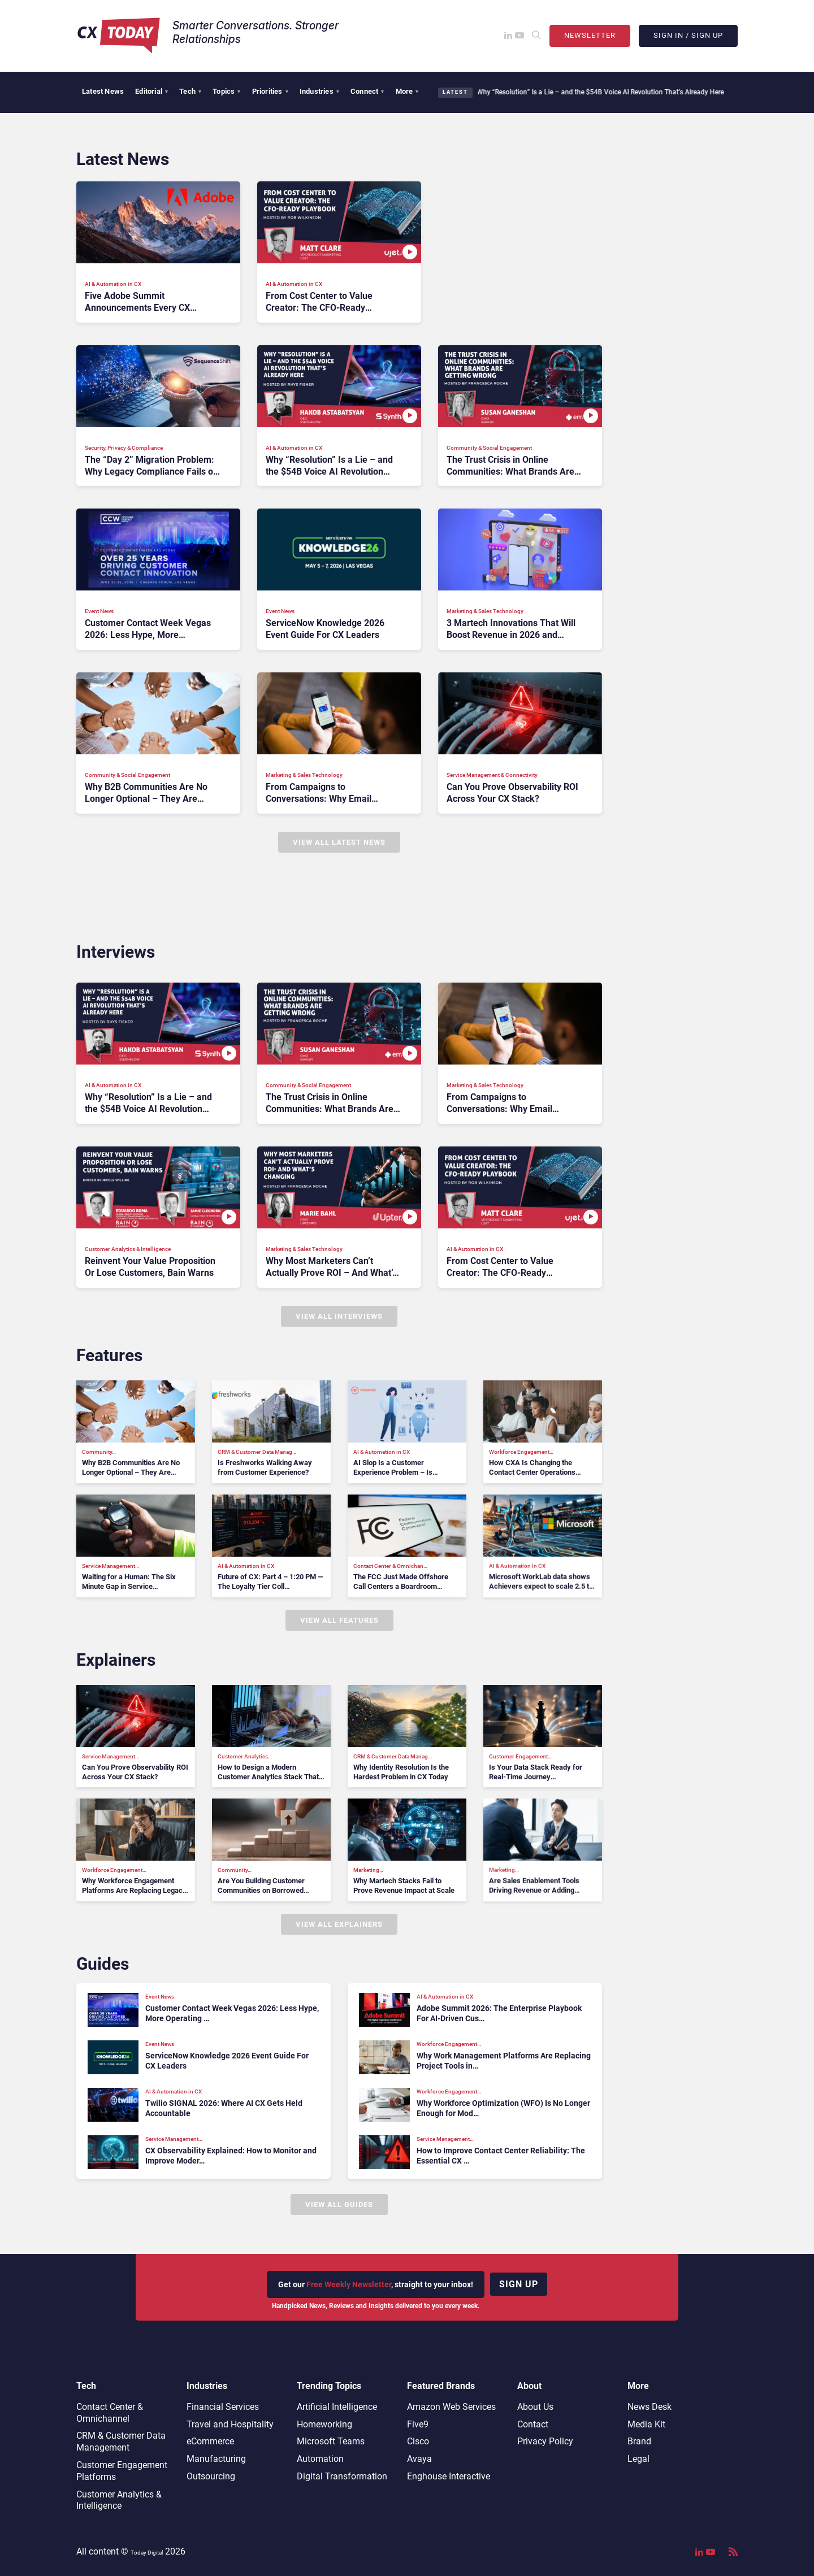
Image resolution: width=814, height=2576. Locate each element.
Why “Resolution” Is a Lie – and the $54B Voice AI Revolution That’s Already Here (598, 92)
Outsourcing (211, 2476)
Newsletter (590, 35)
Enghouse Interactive (448, 2476)
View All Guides (339, 2204)
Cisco (418, 2441)
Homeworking (324, 2424)
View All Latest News (339, 842)
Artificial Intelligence (337, 2406)
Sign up (518, 2284)
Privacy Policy (545, 2441)
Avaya (419, 2458)
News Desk (649, 2406)
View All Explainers (339, 1924)
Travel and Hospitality (230, 2424)
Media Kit (646, 2424)
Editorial (151, 91)
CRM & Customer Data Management (121, 2441)
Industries (319, 91)
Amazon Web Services (451, 2406)
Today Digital (147, 2552)
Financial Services (223, 2406)
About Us (535, 2406)
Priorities (270, 91)
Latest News (103, 91)
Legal (638, 2458)
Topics (226, 91)
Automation (320, 2458)
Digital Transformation (342, 2476)
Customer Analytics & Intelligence (119, 2500)
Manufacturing (216, 2458)
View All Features (339, 1620)
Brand (639, 2441)
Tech (190, 91)
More (407, 91)
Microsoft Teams (331, 2441)
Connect (367, 91)
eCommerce (210, 2441)
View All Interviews (339, 1316)
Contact (532, 2424)
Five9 (417, 2424)
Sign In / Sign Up (688, 35)
